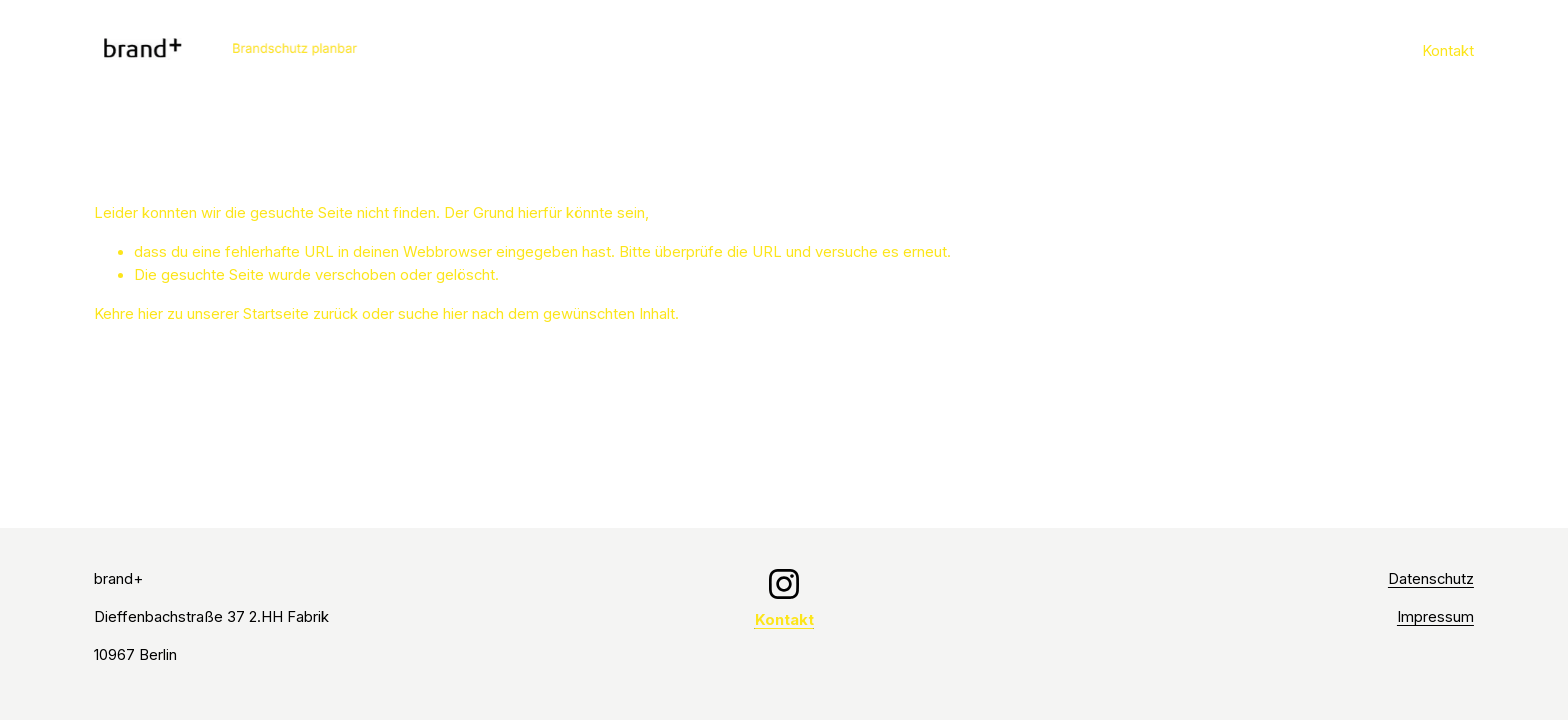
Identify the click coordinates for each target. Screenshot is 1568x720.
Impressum (1435, 617)
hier (150, 314)
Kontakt (1448, 51)
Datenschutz (1431, 579)
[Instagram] (784, 584)
